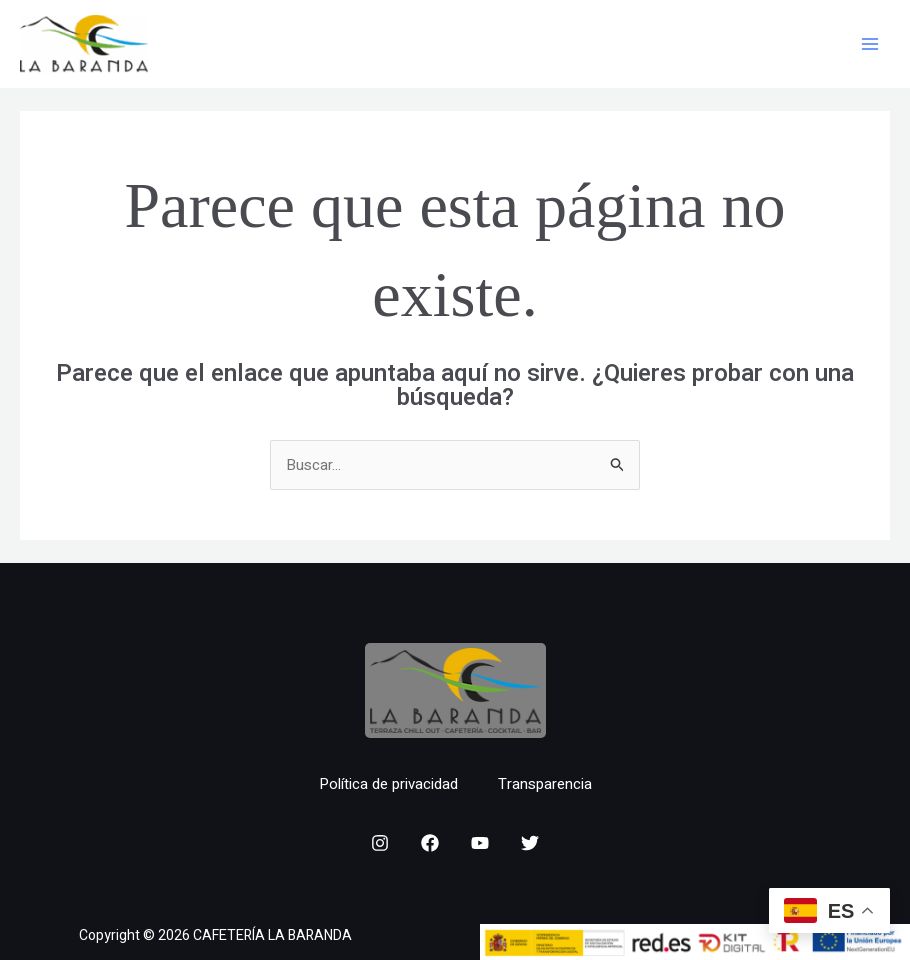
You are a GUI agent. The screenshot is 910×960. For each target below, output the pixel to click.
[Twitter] (530, 843)
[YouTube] (480, 843)
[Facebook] (430, 843)
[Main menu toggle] (869, 44)
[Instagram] (380, 843)
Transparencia (545, 784)
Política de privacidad (388, 784)
